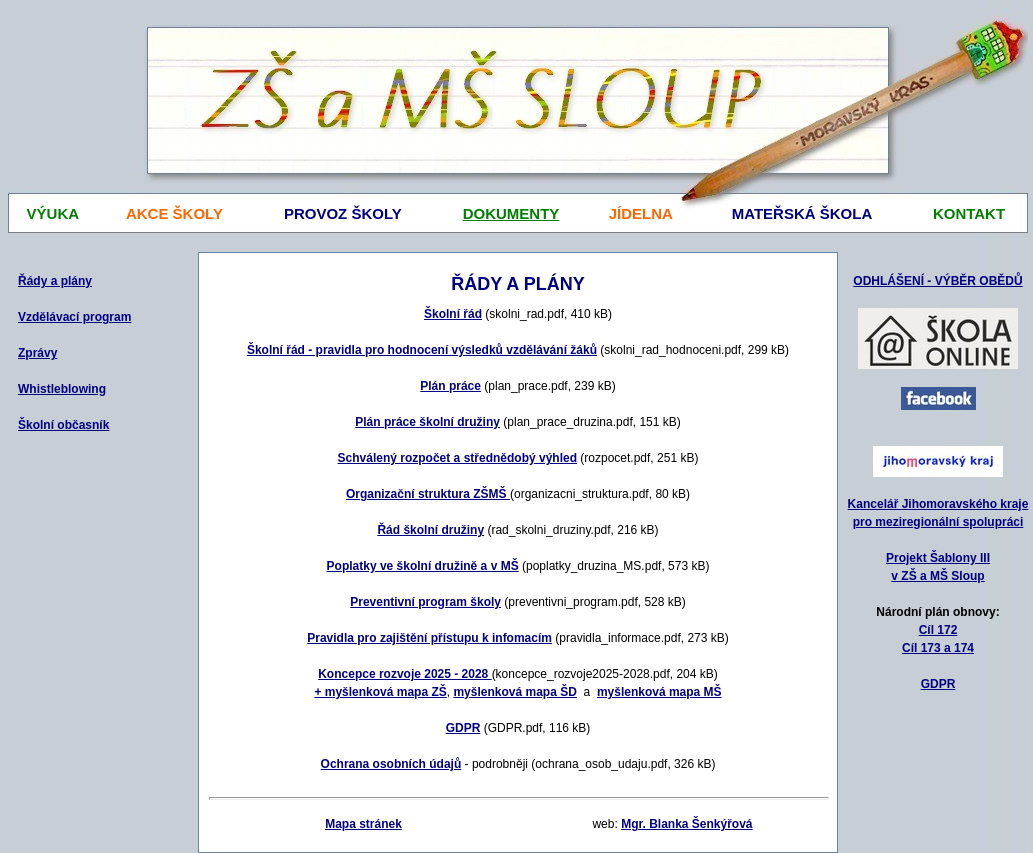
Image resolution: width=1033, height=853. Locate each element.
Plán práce (450, 386)
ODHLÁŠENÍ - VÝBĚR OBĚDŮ (937, 281)
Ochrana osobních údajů (391, 764)
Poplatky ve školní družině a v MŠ (423, 566)
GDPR (938, 684)
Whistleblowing (62, 389)
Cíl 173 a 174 (938, 648)
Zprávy (37, 353)
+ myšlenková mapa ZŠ (380, 692)
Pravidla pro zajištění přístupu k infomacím (429, 638)
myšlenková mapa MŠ (659, 692)
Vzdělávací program (74, 317)
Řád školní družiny (430, 530)
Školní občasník (63, 425)
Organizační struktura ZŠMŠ (428, 494)
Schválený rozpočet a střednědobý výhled (457, 458)
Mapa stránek (363, 824)
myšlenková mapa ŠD (514, 692)
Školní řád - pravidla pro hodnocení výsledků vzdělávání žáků (422, 350)
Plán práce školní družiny (427, 422)
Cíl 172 (938, 630)
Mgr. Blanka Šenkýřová (686, 824)
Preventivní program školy (425, 602)
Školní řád (453, 314)
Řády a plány (55, 281)
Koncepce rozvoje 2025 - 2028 (404, 674)
